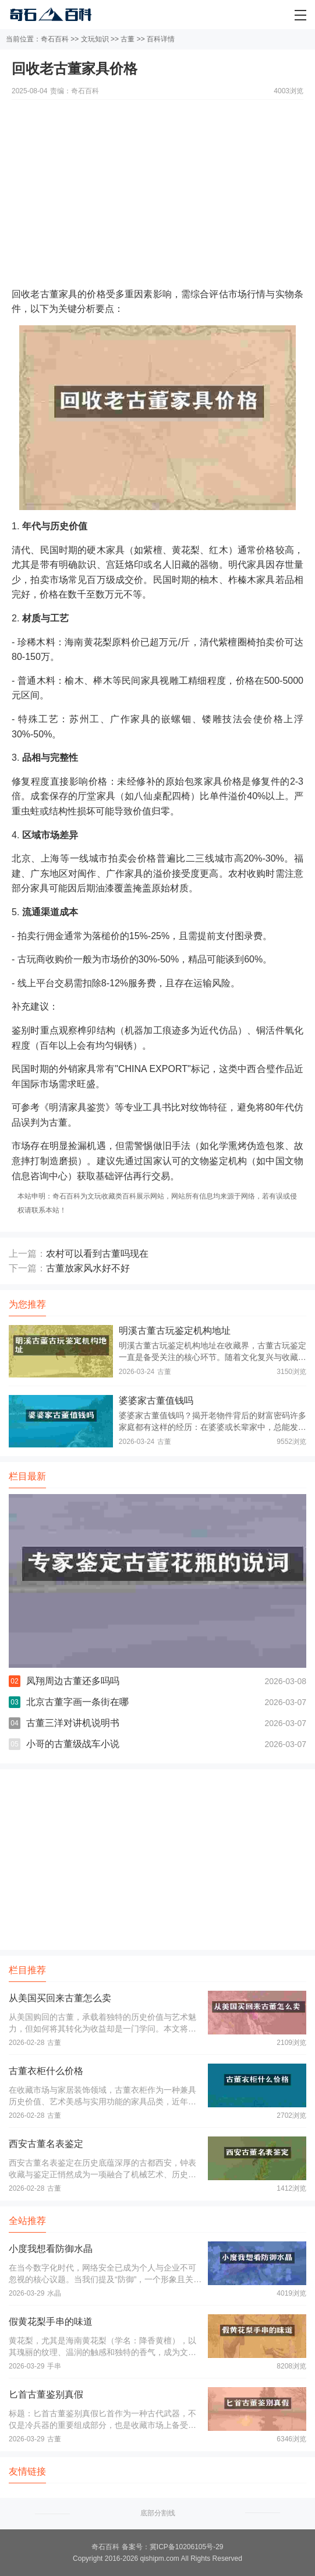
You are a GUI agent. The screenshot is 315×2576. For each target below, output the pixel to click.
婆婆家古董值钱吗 (156, 1400)
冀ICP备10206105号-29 (187, 2547)
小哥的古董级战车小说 (72, 1744)
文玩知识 (95, 39)
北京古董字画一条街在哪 (77, 1702)
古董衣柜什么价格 (46, 2071)
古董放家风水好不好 (88, 1268)
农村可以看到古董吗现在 (97, 1254)
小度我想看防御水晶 (51, 2249)
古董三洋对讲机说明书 (72, 1723)
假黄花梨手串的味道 (51, 2322)
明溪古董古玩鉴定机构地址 (175, 1331)
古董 (128, 39)
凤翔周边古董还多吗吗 (72, 1681)
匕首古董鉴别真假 (46, 2394)
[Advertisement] (157, 181)
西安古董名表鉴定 (46, 2144)
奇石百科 (55, 39)
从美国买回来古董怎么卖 (60, 1998)
